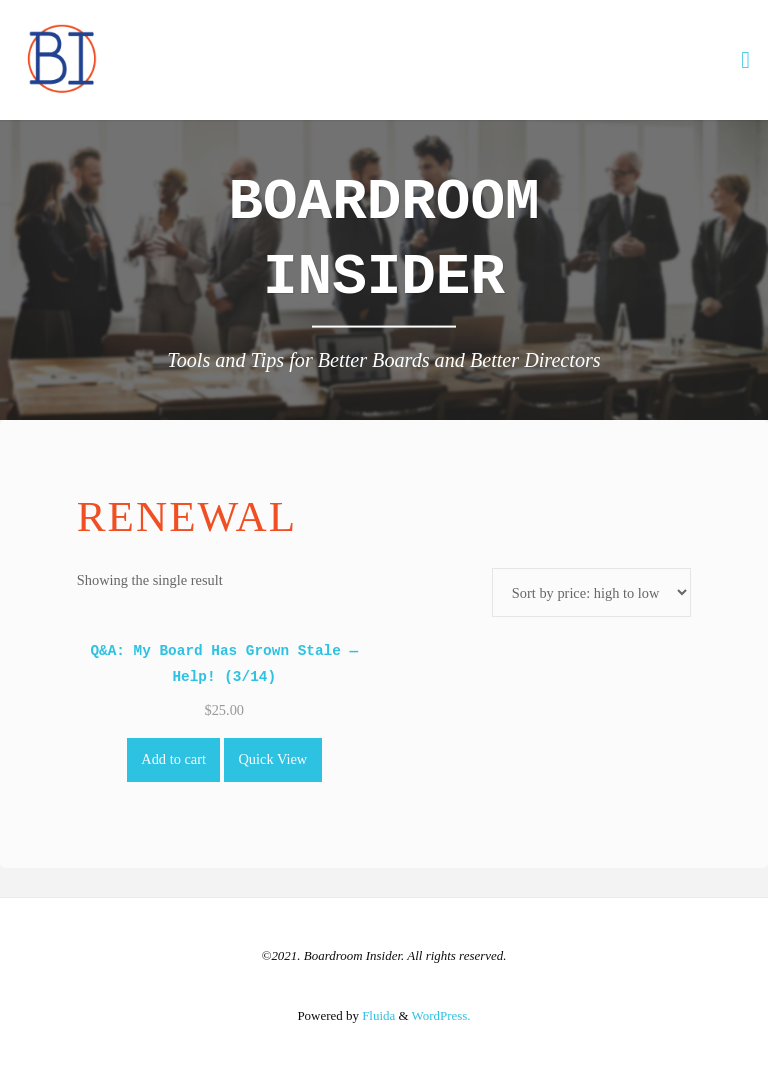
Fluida (377, 1015)
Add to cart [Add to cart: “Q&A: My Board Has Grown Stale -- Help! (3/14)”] (173, 759)
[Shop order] (591, 592)
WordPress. (441, 1015)
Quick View (272, 759)
